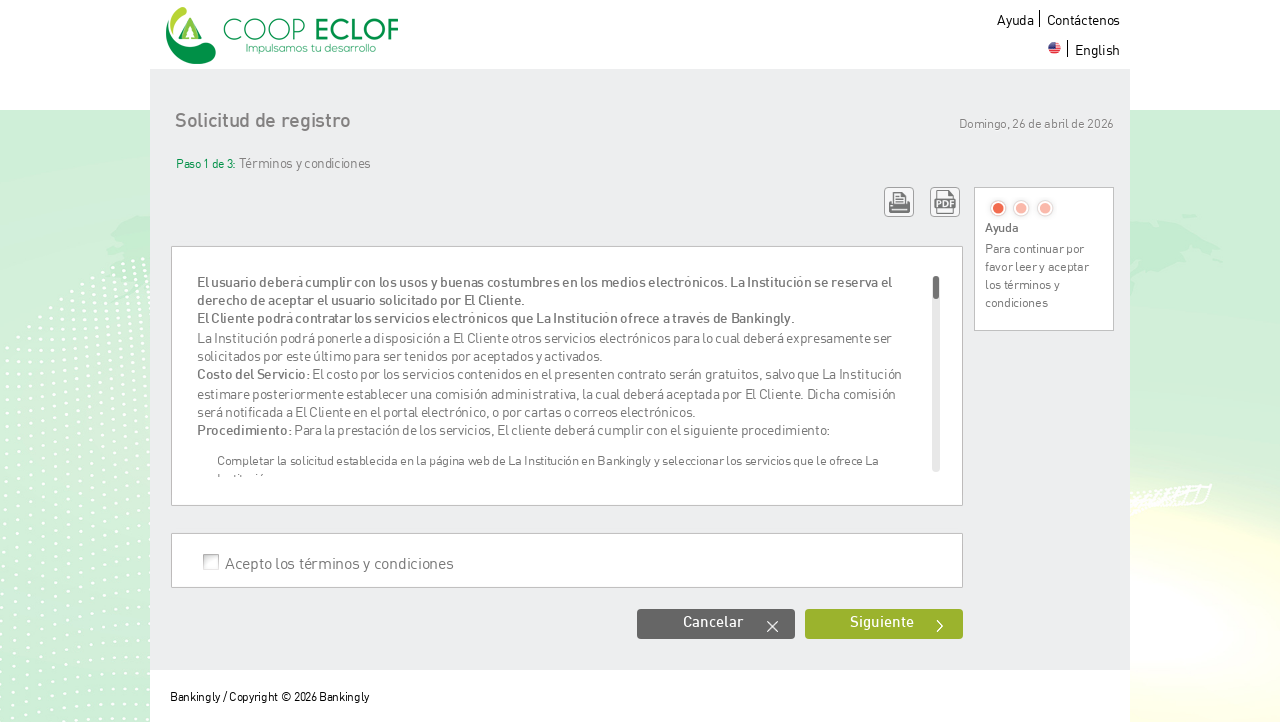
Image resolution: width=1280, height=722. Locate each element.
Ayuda (1015, 19)
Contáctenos (1083, 19)
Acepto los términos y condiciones (339, 562)
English (1097, 49)
